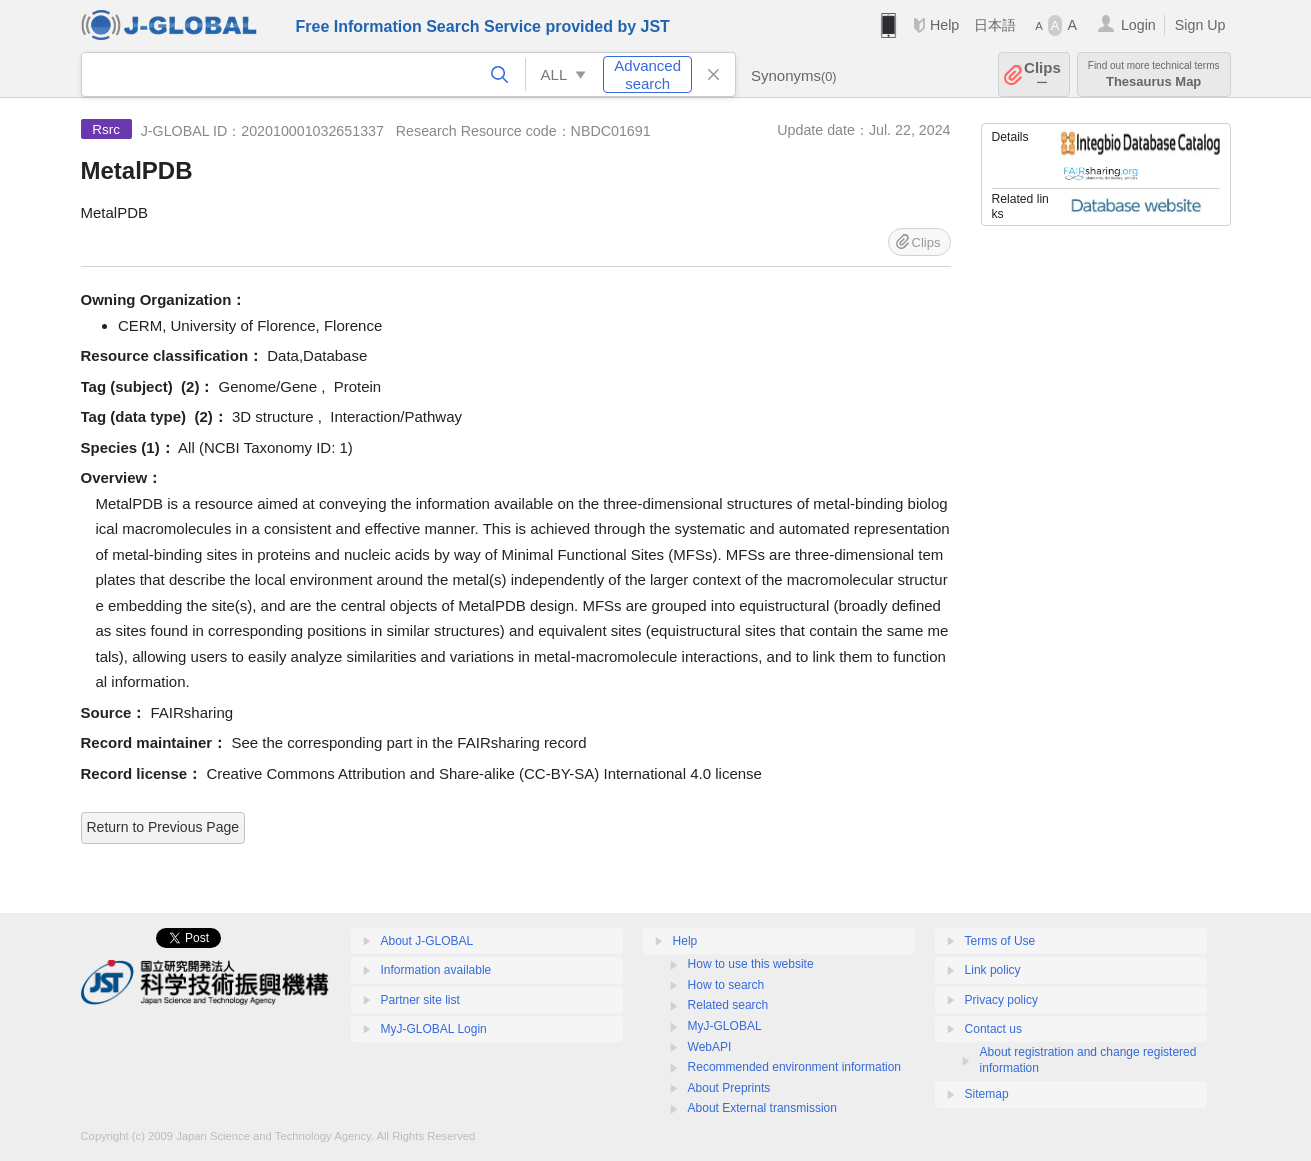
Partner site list (420, 1000)
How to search (726, 985)
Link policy (993, 970)
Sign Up (1200, 25)
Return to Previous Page (163, 827)
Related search (728, 1005)
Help (944, 25)
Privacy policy (1001, 1000)
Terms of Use (1000, 941)
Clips (1042, 74)
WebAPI (710, 1047)
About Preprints (729, 1088)
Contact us (993, 1029)
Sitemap (987, 1094)
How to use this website (751, 964)
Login (1138, 25)
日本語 (995, 25)
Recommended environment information (794, 1067)
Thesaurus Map (1154, 74)
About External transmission (762, 1108)
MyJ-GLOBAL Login (434, 1029)
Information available (436, 970)
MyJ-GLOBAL (725, 1026)
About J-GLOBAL (427, 941)
